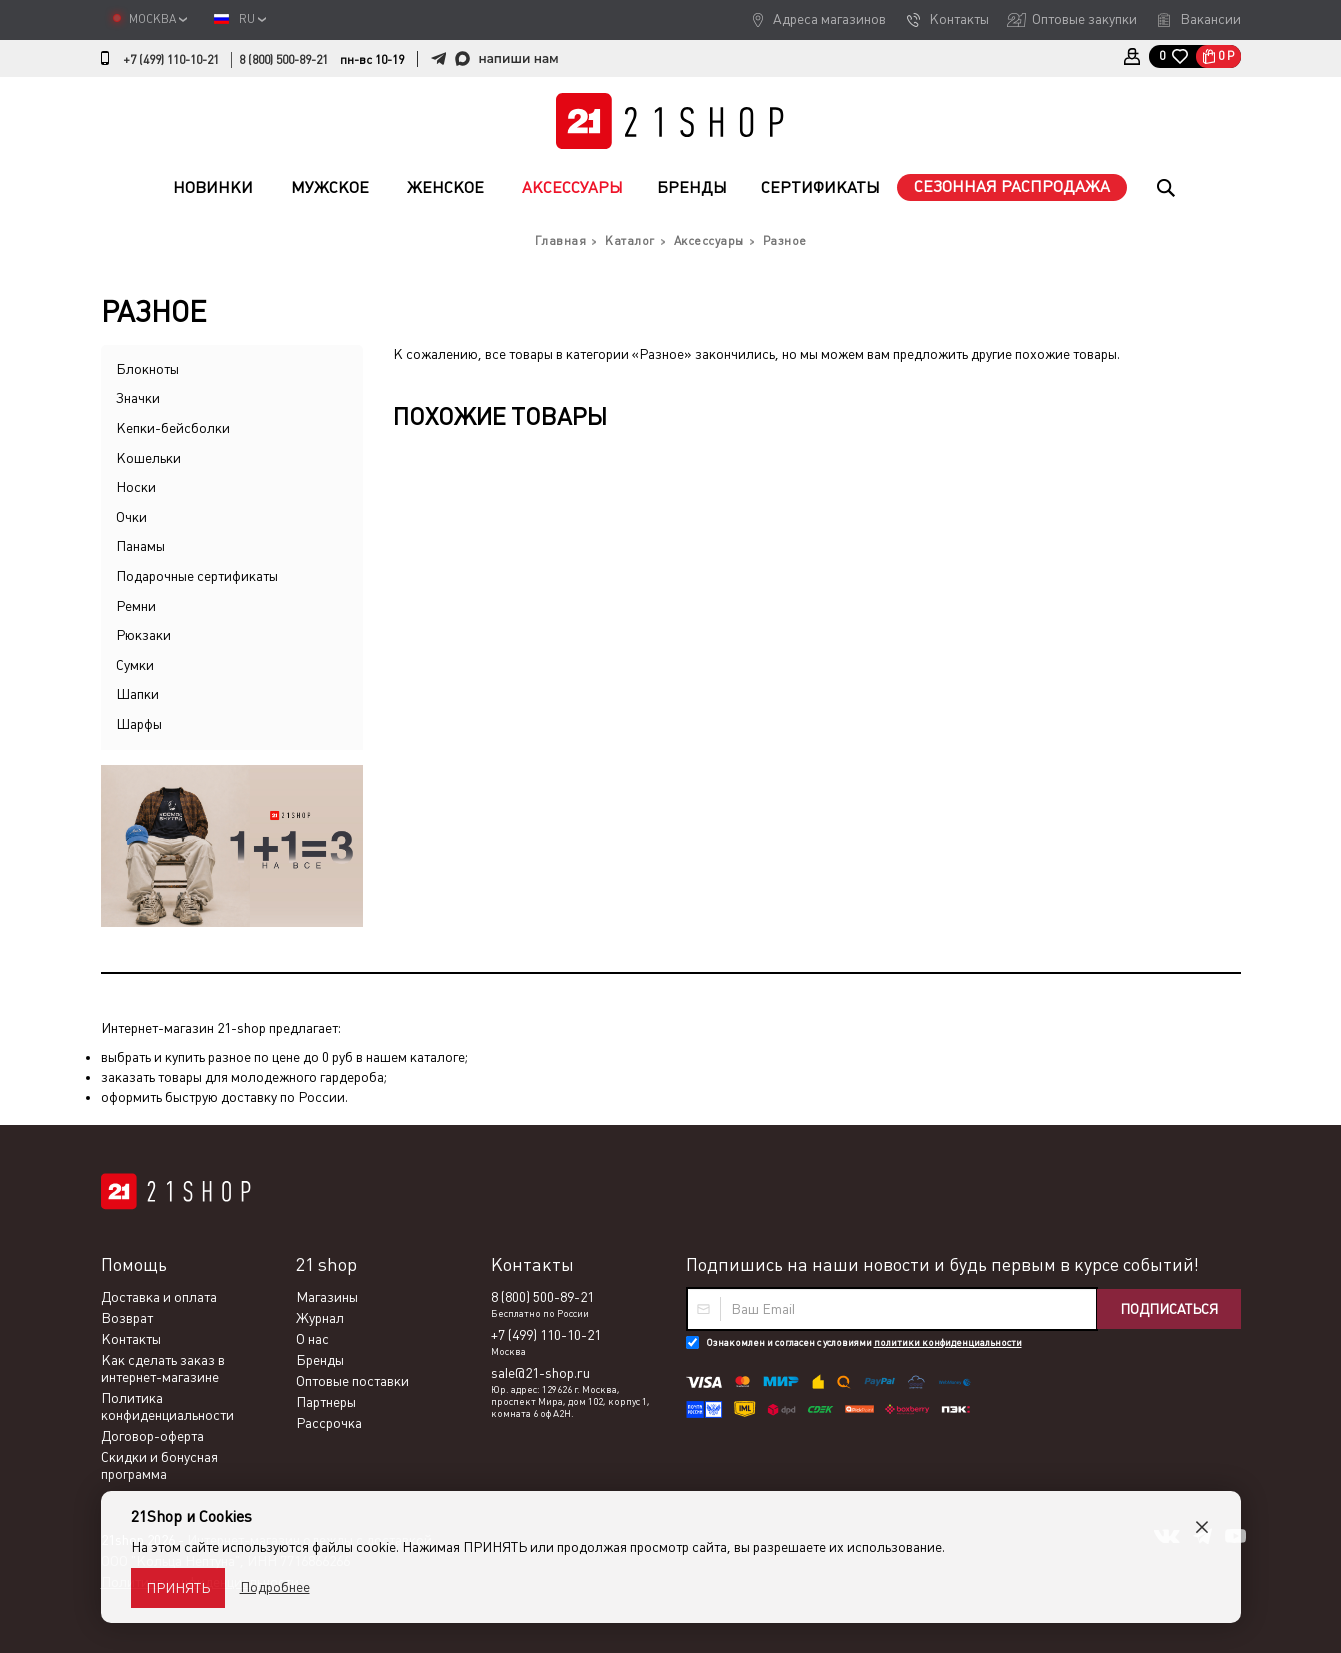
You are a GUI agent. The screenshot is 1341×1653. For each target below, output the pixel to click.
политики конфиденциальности (948, 1342)
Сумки (135, 665)
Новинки (213, 187)
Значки (138, 398)
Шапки (137, 694)
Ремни (136, 606)
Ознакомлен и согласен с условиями (864, 1342)
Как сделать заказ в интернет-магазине (163, 1368)
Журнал (320, 1318)
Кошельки (148, 458)
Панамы (140, 546)
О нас (312, 1339)
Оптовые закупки (1084, 19)
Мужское (330, 187)
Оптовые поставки (352, 1381)
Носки (136, 487)
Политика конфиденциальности (167, 1406)
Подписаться (1169, 1309)
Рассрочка (329, 1423)
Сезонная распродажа (1012, 186)
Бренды (692, 187)
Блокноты (147, 369)
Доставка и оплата (159, 1297)
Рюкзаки (143, 635)
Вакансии (1210, 19)
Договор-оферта (152, 1436)
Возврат (127, 1318)
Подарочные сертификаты (197, 576)
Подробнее (275, 1587)
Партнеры (326, 1402)
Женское (445, 187)
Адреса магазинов (829, 19)
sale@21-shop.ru (540, 1373)
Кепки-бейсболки (173, 428)
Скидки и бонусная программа (159, 1465)
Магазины (327, 1297)
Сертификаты (820, 187)
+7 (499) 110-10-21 (171, 60)
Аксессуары (572, 187)
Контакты (959, 19)
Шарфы (139, 724)
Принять (178, 1588)
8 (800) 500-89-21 (283, 60)
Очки (131, 517)
